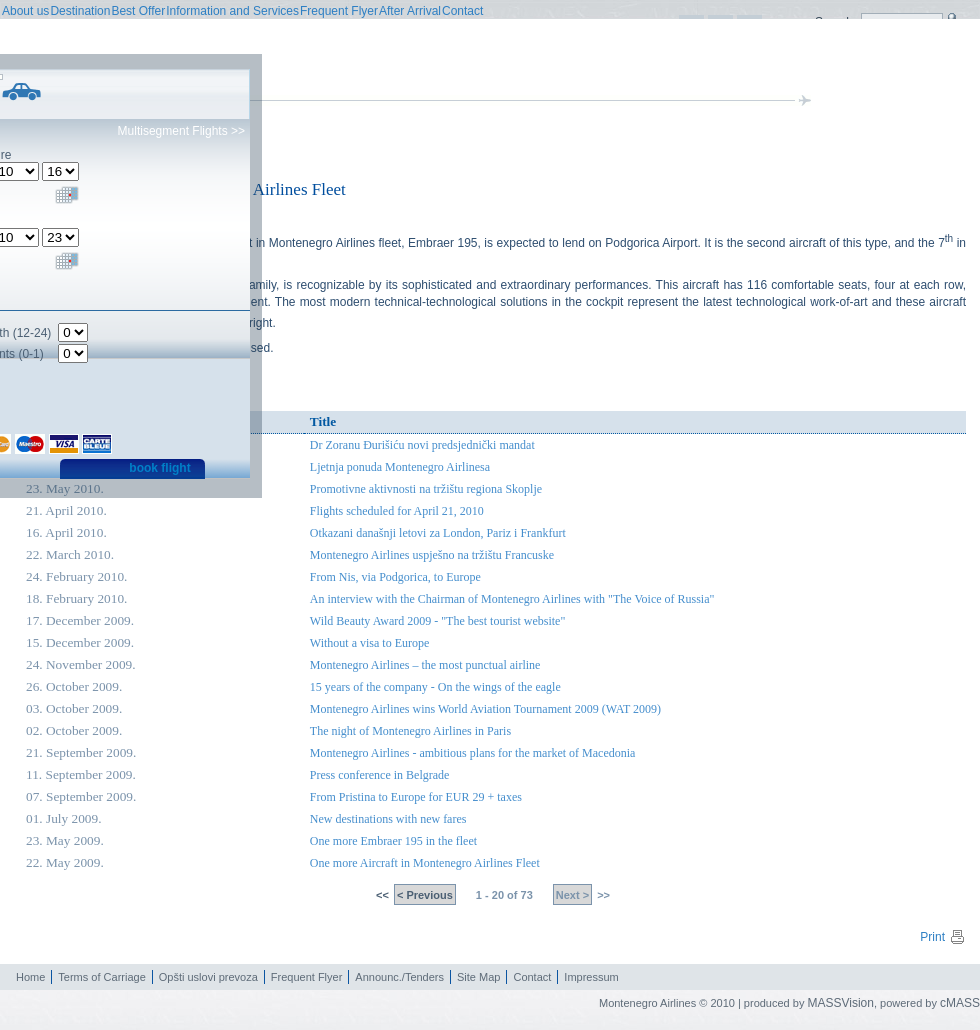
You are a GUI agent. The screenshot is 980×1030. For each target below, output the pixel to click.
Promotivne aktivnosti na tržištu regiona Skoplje (426, 489)
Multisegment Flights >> (181, 131)
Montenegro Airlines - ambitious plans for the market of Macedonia (473, 753)
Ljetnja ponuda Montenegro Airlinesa (400, 467)
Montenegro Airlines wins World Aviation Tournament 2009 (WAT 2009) (485, 709)
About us (25, 11)
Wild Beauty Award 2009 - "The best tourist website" (438, 621)
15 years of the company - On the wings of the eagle (435, 687)
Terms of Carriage (101, 977)
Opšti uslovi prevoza (208, 977)
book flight (159, 468)
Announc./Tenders (399, 977)
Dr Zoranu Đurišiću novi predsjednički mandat (422, 445)
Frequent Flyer (339, 11)
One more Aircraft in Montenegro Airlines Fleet (425, 863)
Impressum (591, 977)
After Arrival (410, 11)
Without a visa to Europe (370, 643)
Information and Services (232, 11)
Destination (80, 11)
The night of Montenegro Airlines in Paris (410, 731)
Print (943, 937)
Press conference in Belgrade (380, 775)
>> (602, 895)
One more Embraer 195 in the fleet (393, 841)
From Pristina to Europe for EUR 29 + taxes (416, 797)
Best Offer (138, 11)
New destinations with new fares (388, 819)
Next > (572, 895)
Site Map (478, 977)
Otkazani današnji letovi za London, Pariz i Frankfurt (438, 533)
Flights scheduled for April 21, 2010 (397, 511)
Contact (462, 11)
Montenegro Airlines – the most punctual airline (425, 665)
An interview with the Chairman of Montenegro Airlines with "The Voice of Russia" (512, 599)
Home (30, 977)
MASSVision (840, 1003)
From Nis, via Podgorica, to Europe (395, 577)
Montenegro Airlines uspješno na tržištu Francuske (432, 555)
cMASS (960, 1003)
